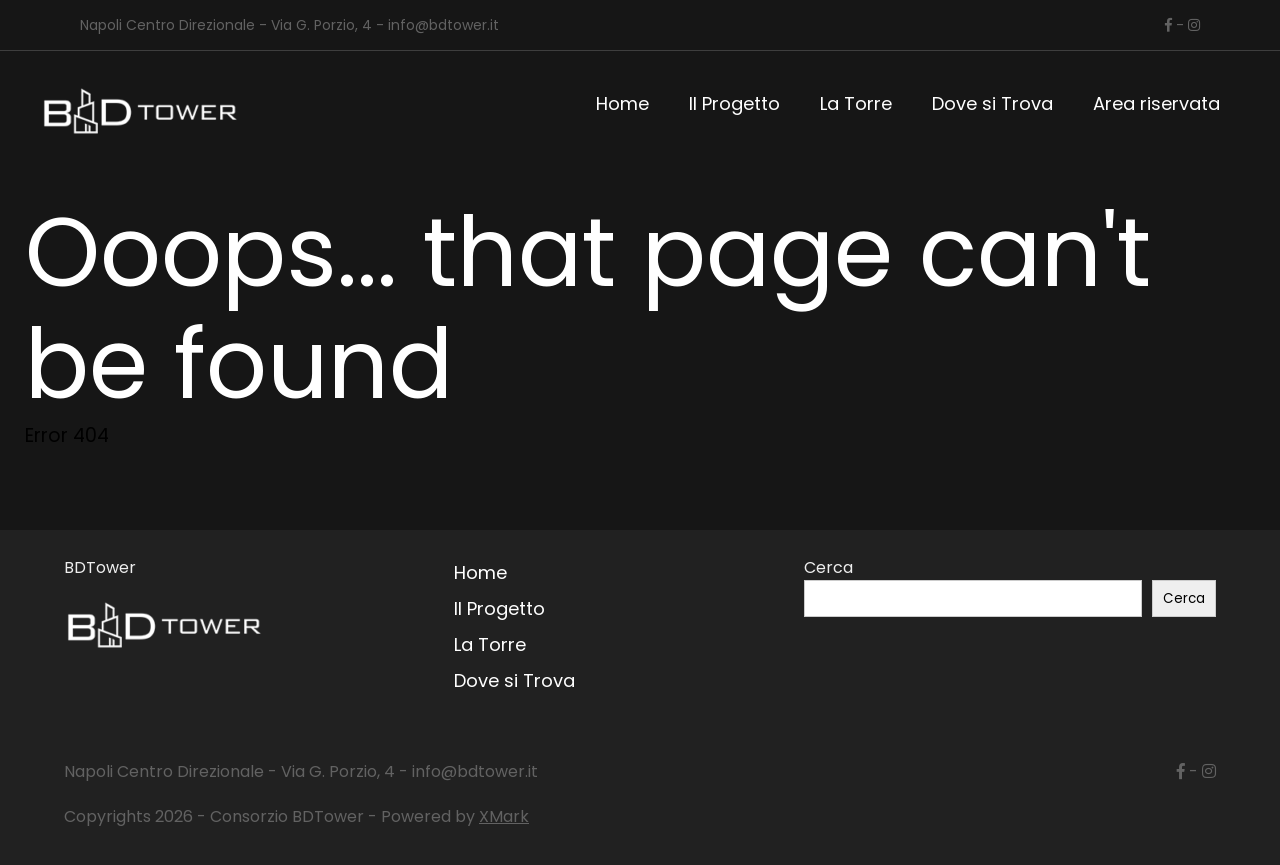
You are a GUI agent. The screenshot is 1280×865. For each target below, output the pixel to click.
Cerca (828, 567)
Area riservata (1156, 103)
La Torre (856, 103)
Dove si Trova (992, 103)
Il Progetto (734, 103)
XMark (504, 816)
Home (622, 103)
